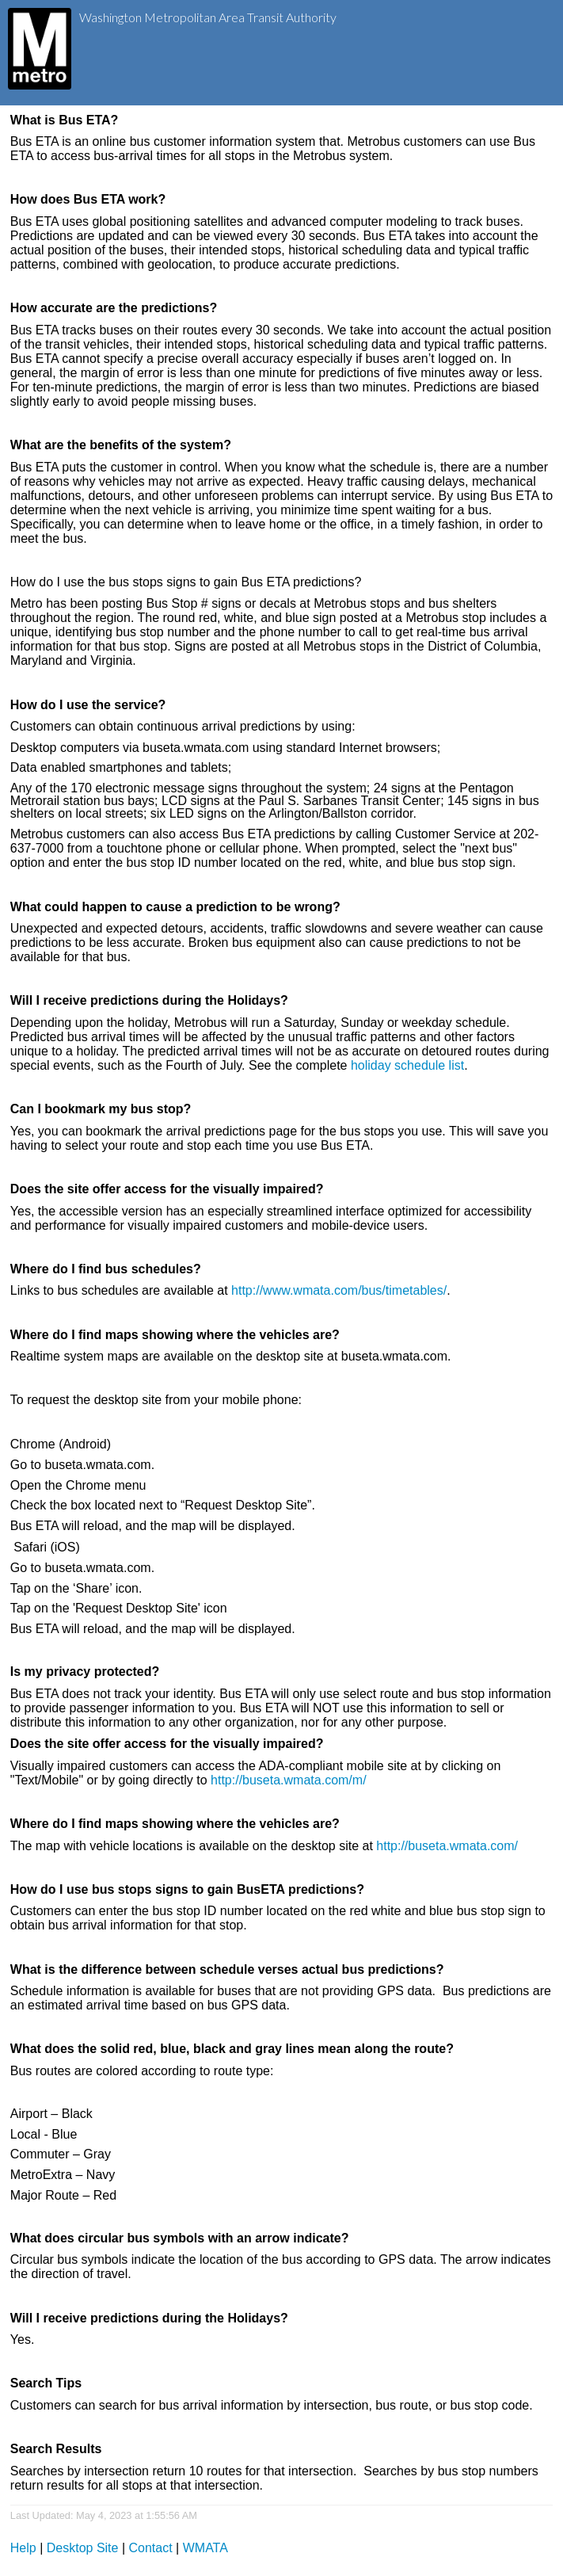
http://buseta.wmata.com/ (447, 1846)
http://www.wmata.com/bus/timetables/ (339, 1290)
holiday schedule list (407, 1065)
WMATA (205, 2548)
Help (23, 2548)
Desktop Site (83, 2548)
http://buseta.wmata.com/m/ (289, 1780)
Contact (151, 2548)
